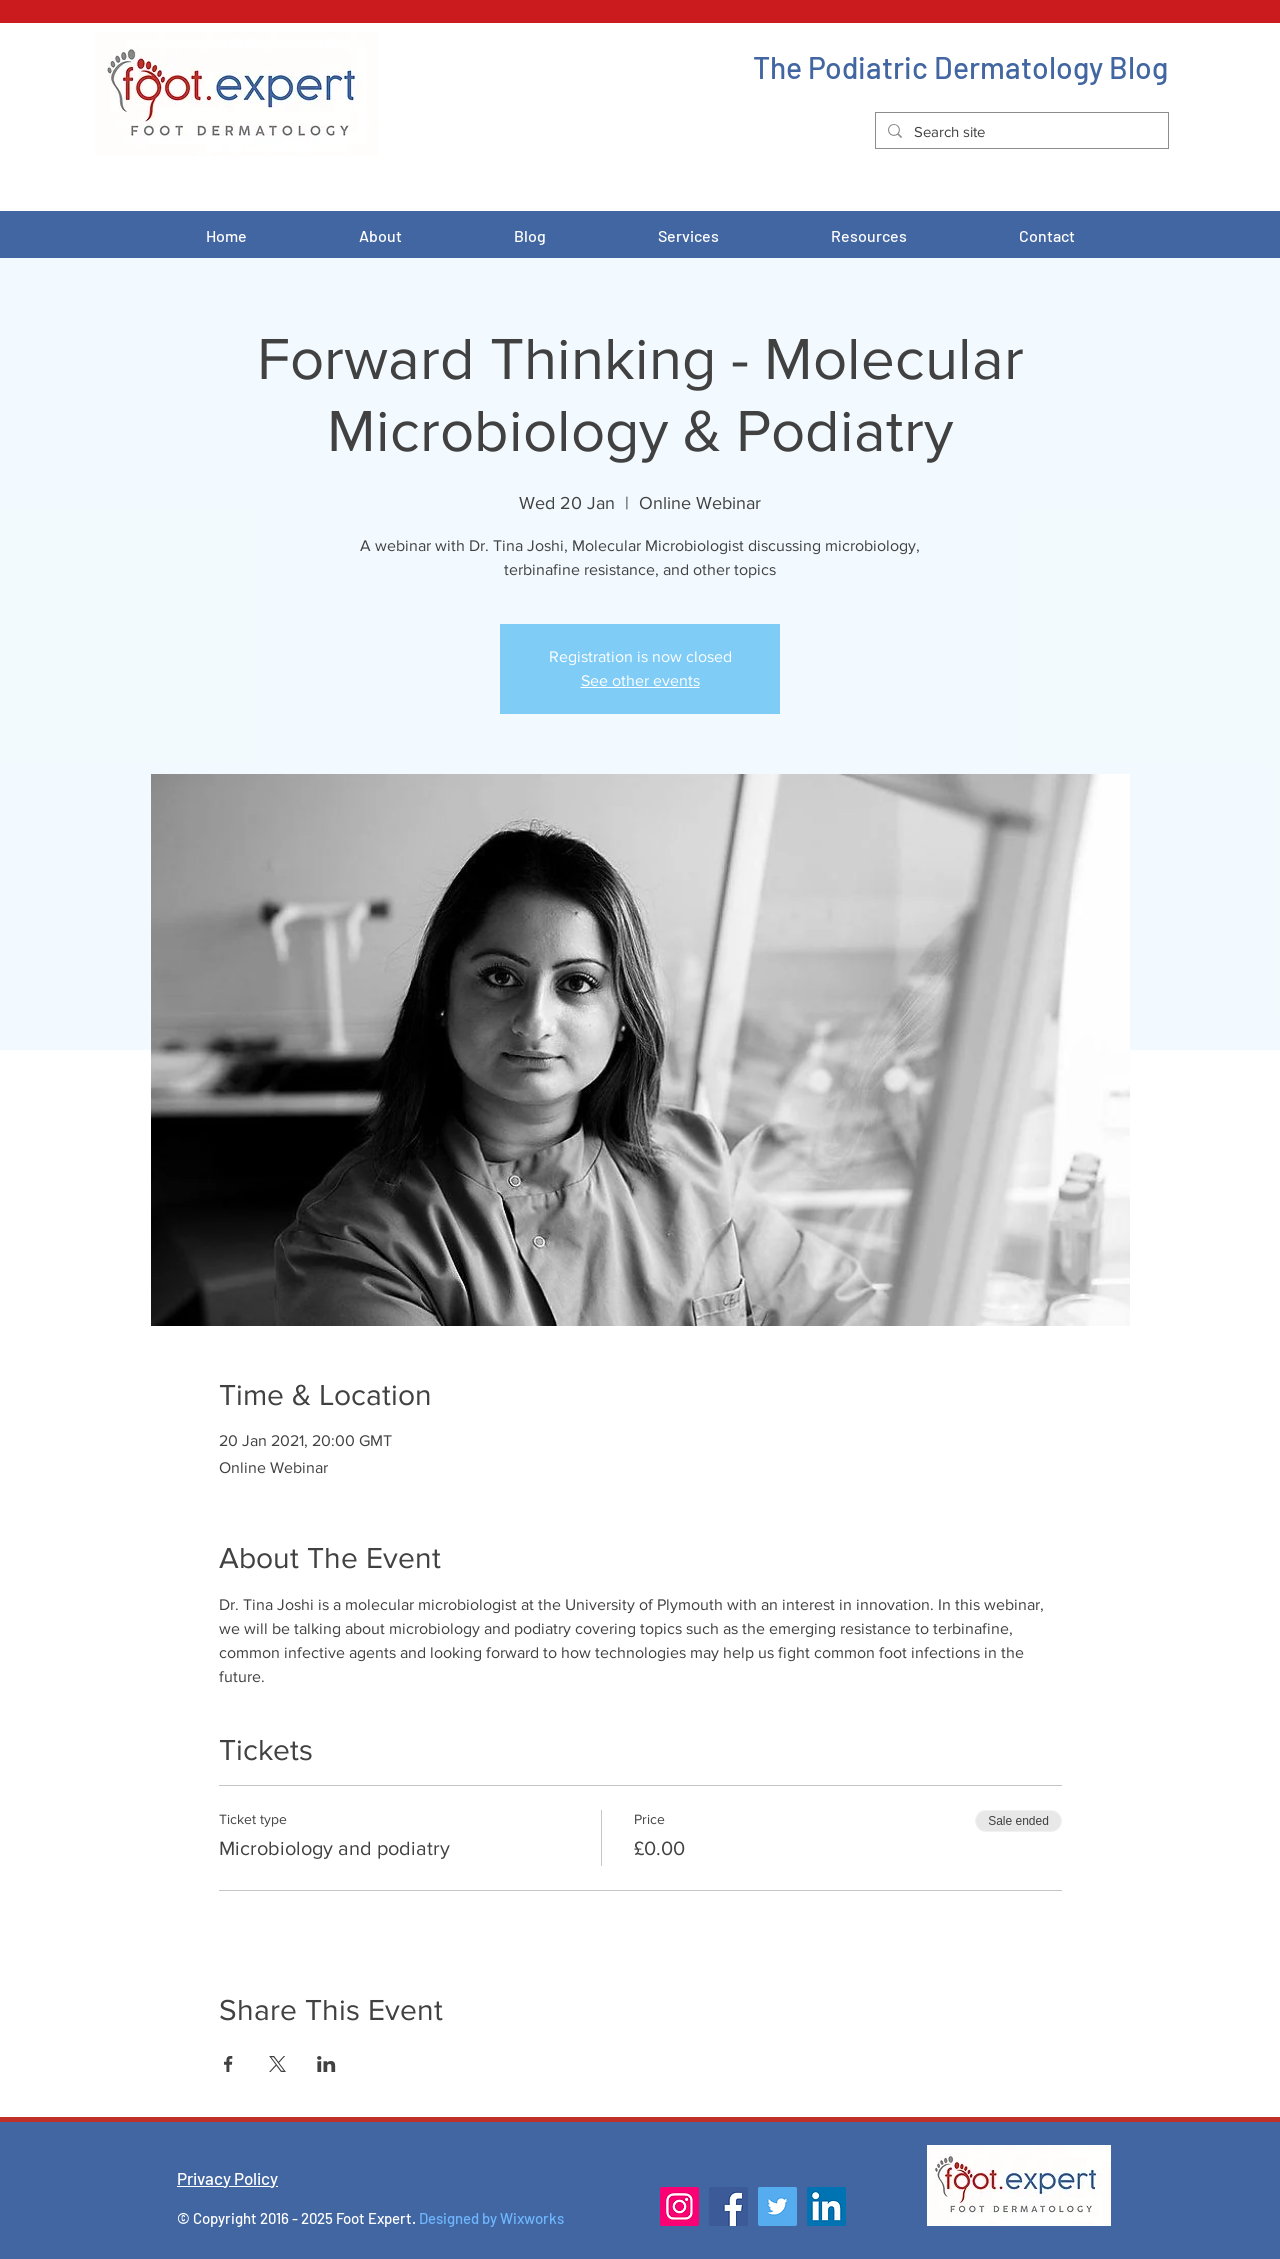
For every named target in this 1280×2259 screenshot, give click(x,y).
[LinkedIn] (826, 2206)
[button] (688, 236)
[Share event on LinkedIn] (326, 2064)
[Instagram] (679, 2206)
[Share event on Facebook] (228, 2064)
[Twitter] (777, 2206)
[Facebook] (728, 2206)
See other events (640, 680)
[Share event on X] (277, 2064)
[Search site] (1020, 131)
